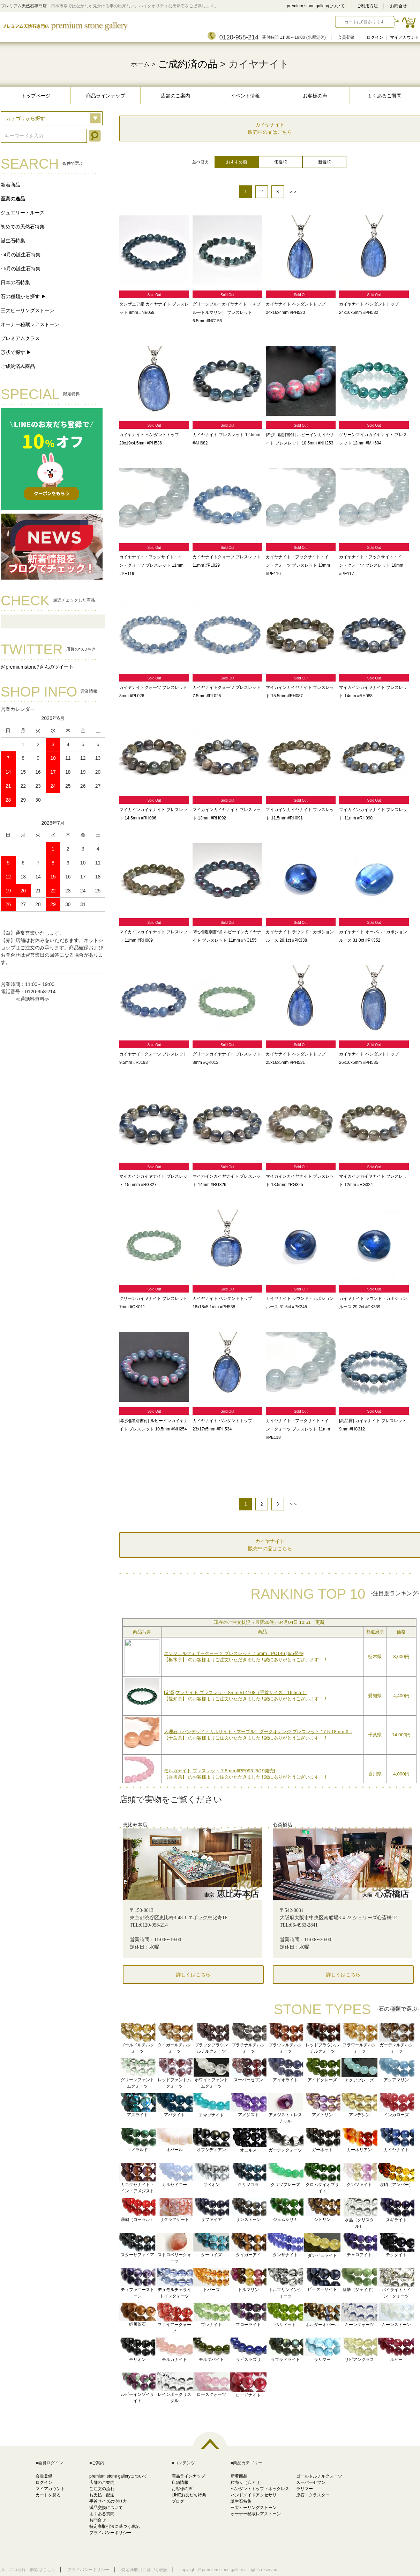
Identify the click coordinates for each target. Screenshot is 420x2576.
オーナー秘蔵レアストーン (30, 324)
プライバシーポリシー (110, 2532)
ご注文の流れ (101, 2488)
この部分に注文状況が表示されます (269, 1699)
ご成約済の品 (187, 64)
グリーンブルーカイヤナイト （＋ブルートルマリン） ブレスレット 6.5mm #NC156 (227, 312)
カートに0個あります (364, 22)
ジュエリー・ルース (23, 212)
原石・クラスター (313, 2495)
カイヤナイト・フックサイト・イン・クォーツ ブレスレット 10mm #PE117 (371, 565)
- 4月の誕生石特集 (20, 254)
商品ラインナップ (105, 95)
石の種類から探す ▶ (23, 296)
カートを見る (48, 2495)
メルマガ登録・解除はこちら (28, 2569)
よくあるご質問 (384, 95)
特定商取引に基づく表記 (144, 2569)
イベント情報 (245, 95)
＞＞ (293, 191)
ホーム (140, 64)
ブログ (178, 2501)
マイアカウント (404, 37)
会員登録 (346, 37)
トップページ (36, 95)
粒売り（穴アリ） (247, 2482)
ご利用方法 (367, 5)
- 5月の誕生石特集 (20, 268)
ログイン (375, 37)
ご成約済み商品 (18, 366)
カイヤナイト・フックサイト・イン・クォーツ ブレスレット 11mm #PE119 (151, 565)
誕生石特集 (13, 240)
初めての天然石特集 (23, 226)
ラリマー (304, 2488)
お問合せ (398, 5)
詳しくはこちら (193, 1974)
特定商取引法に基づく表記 (114, 2526)
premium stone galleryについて (316, 5)
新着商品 (10, 184)
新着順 (324, 162)
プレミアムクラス (20, 338)
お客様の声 (315, 95)
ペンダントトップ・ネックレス (260, 2488)
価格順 (280, 162)
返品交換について (106, 2507)
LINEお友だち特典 (189, 2495)
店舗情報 (180, 2482)
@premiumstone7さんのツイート (37, 667)
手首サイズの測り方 (108, 2501)
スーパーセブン (310, 2482)
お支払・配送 (101, 2495)
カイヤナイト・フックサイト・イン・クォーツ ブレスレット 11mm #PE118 (298, 1429)
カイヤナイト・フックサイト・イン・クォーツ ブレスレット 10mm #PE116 (298, 565)
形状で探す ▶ (16, 352)
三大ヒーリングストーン (27, 310)
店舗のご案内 (175, 95)
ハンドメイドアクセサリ (254, 2495)
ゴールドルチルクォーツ (319, 2476)
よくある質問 (101, 2513)
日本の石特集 (15, 282)
